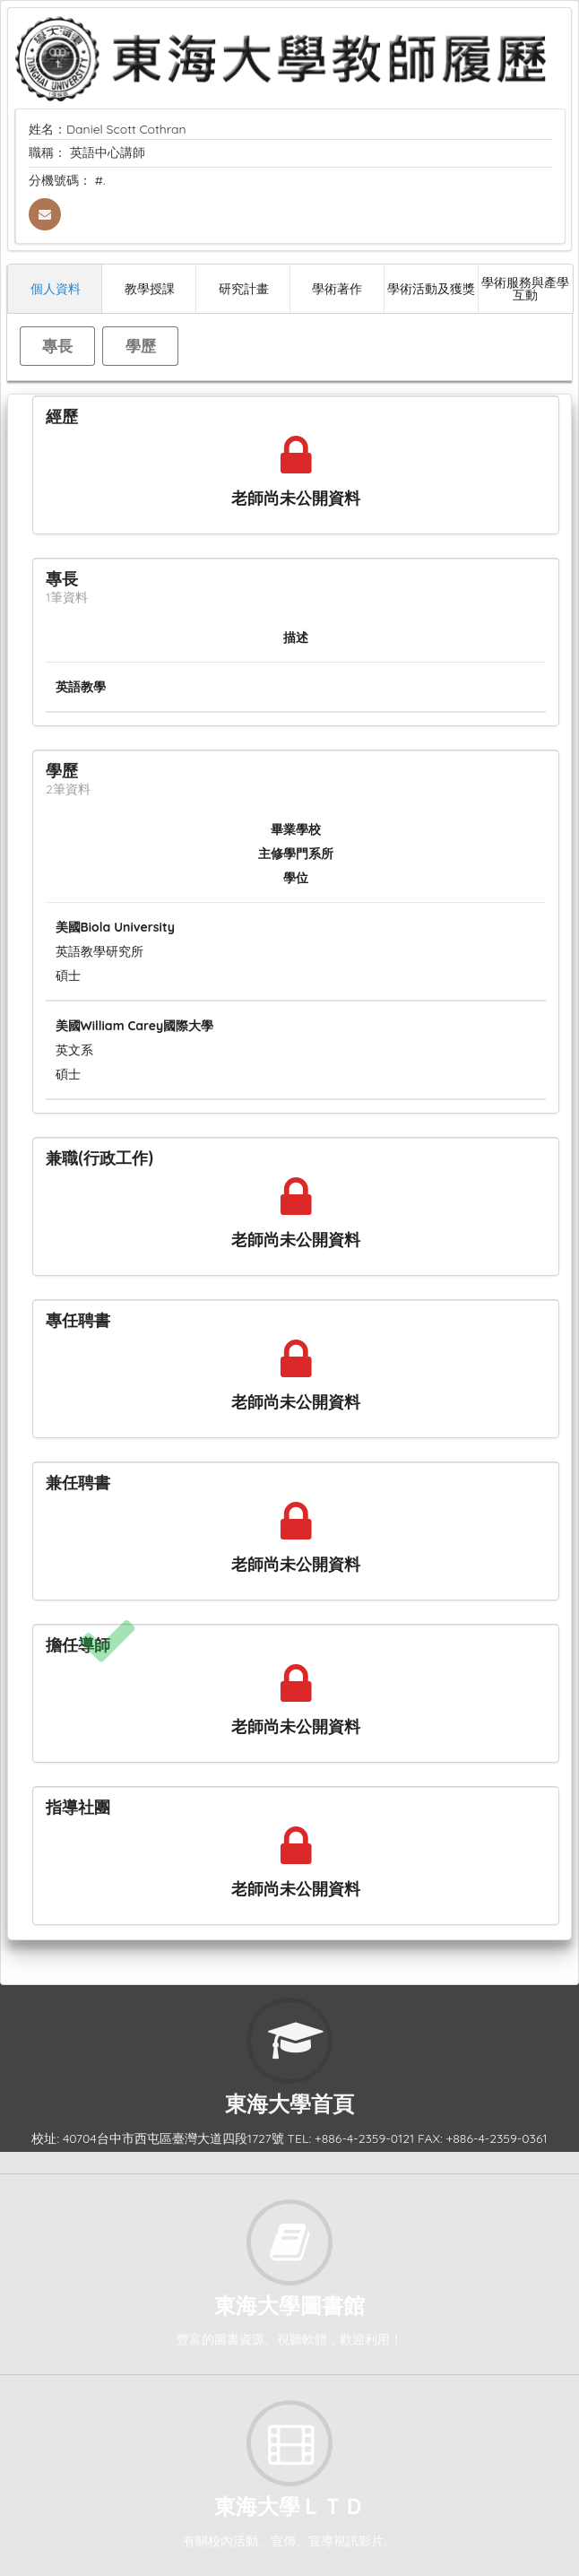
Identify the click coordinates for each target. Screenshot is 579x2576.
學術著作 (337, 288)
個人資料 (55, 288)
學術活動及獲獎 (431, 288)
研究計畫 (244, 288)
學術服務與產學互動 (525, 288)
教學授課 (150, 288)
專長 (57, 345)
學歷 (140, 345)
